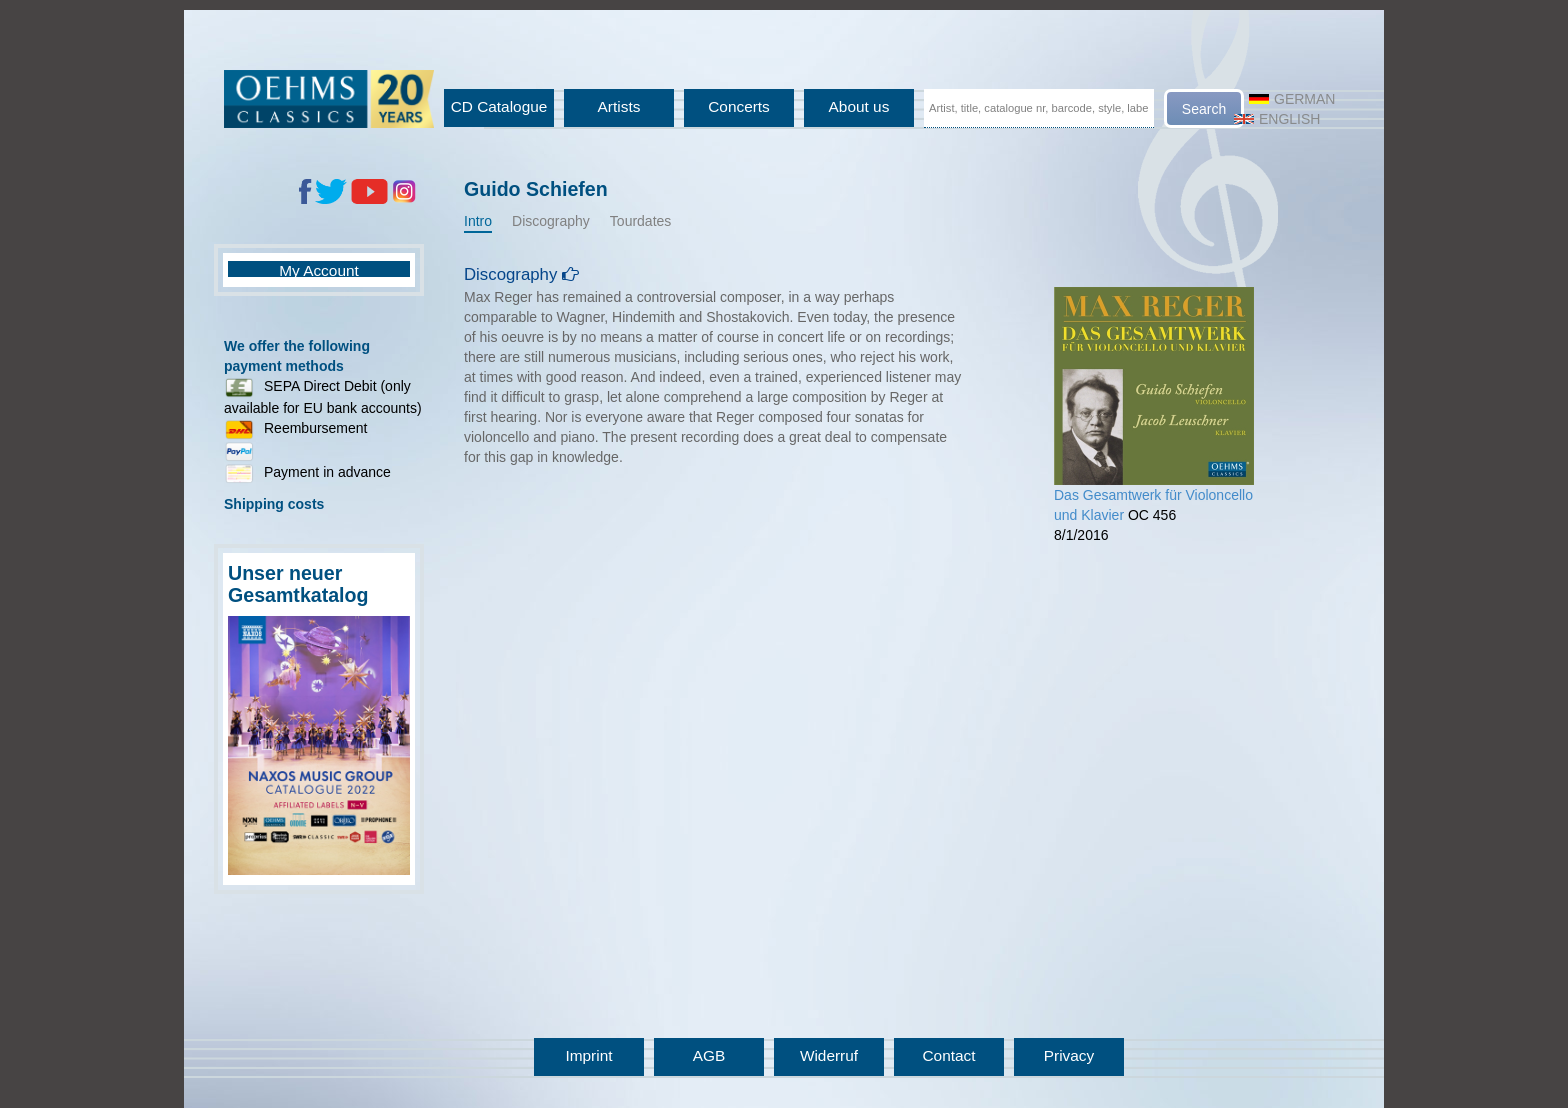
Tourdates (640, 221)
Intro (478, 221)
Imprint (588, 1055)
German (1292, 99)
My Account (319, 270)
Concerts (739, 106)
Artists (619, 106)
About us (859, 106)
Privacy (1069, 1055)
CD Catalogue (499, 106)
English (1277, 119)
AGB (709, 1055)
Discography (551, 221)
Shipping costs (274, 504)
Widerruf (829, 1055)
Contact (948, 1055)
